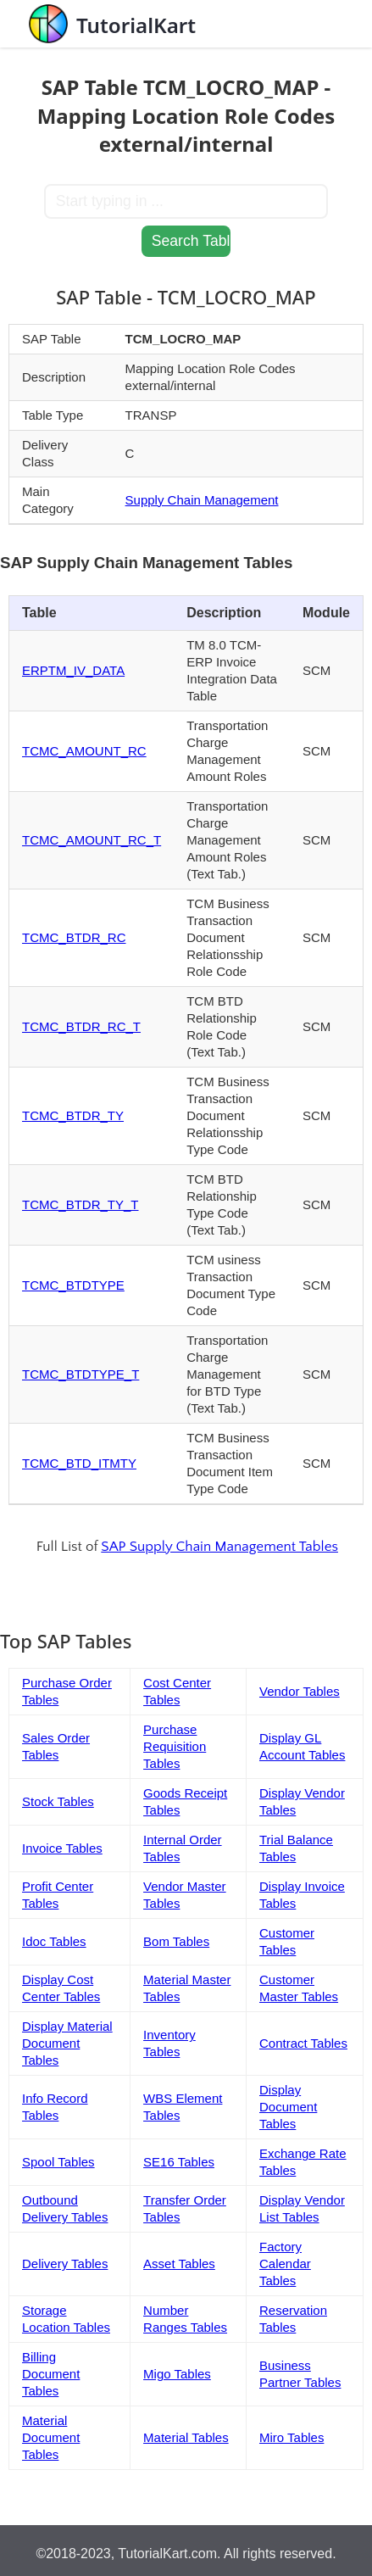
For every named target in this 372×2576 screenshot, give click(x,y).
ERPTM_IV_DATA (73, 670)
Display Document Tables (288, 2107)
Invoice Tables (62, 1848)
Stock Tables (58, 1801)
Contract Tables (303, 2043)
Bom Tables (176, 1941)
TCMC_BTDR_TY (73, 1115)
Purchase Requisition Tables (174, 1746)
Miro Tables (291, 2437)
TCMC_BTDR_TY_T (80, 1204)
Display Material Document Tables (67, 2043)
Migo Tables (177, 2374)
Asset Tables (179, 2263)
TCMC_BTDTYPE (73, 1285)
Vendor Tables (299, 1691)
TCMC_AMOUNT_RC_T (91, 840)
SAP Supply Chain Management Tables (219, 1546)
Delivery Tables (65, 2263)
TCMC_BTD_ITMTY (79, 1463)
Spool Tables (58, 2162)
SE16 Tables (178, 2162)
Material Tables (186, 2437)
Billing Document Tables (51, 2374)
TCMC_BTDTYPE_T (80, 1374)
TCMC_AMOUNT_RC (84, 751)
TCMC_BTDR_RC (74, 937)
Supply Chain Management (202, 500)
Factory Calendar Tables (285, 2263)
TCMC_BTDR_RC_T (81, 1026)
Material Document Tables (51, 2437)
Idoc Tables (54, 1941)
